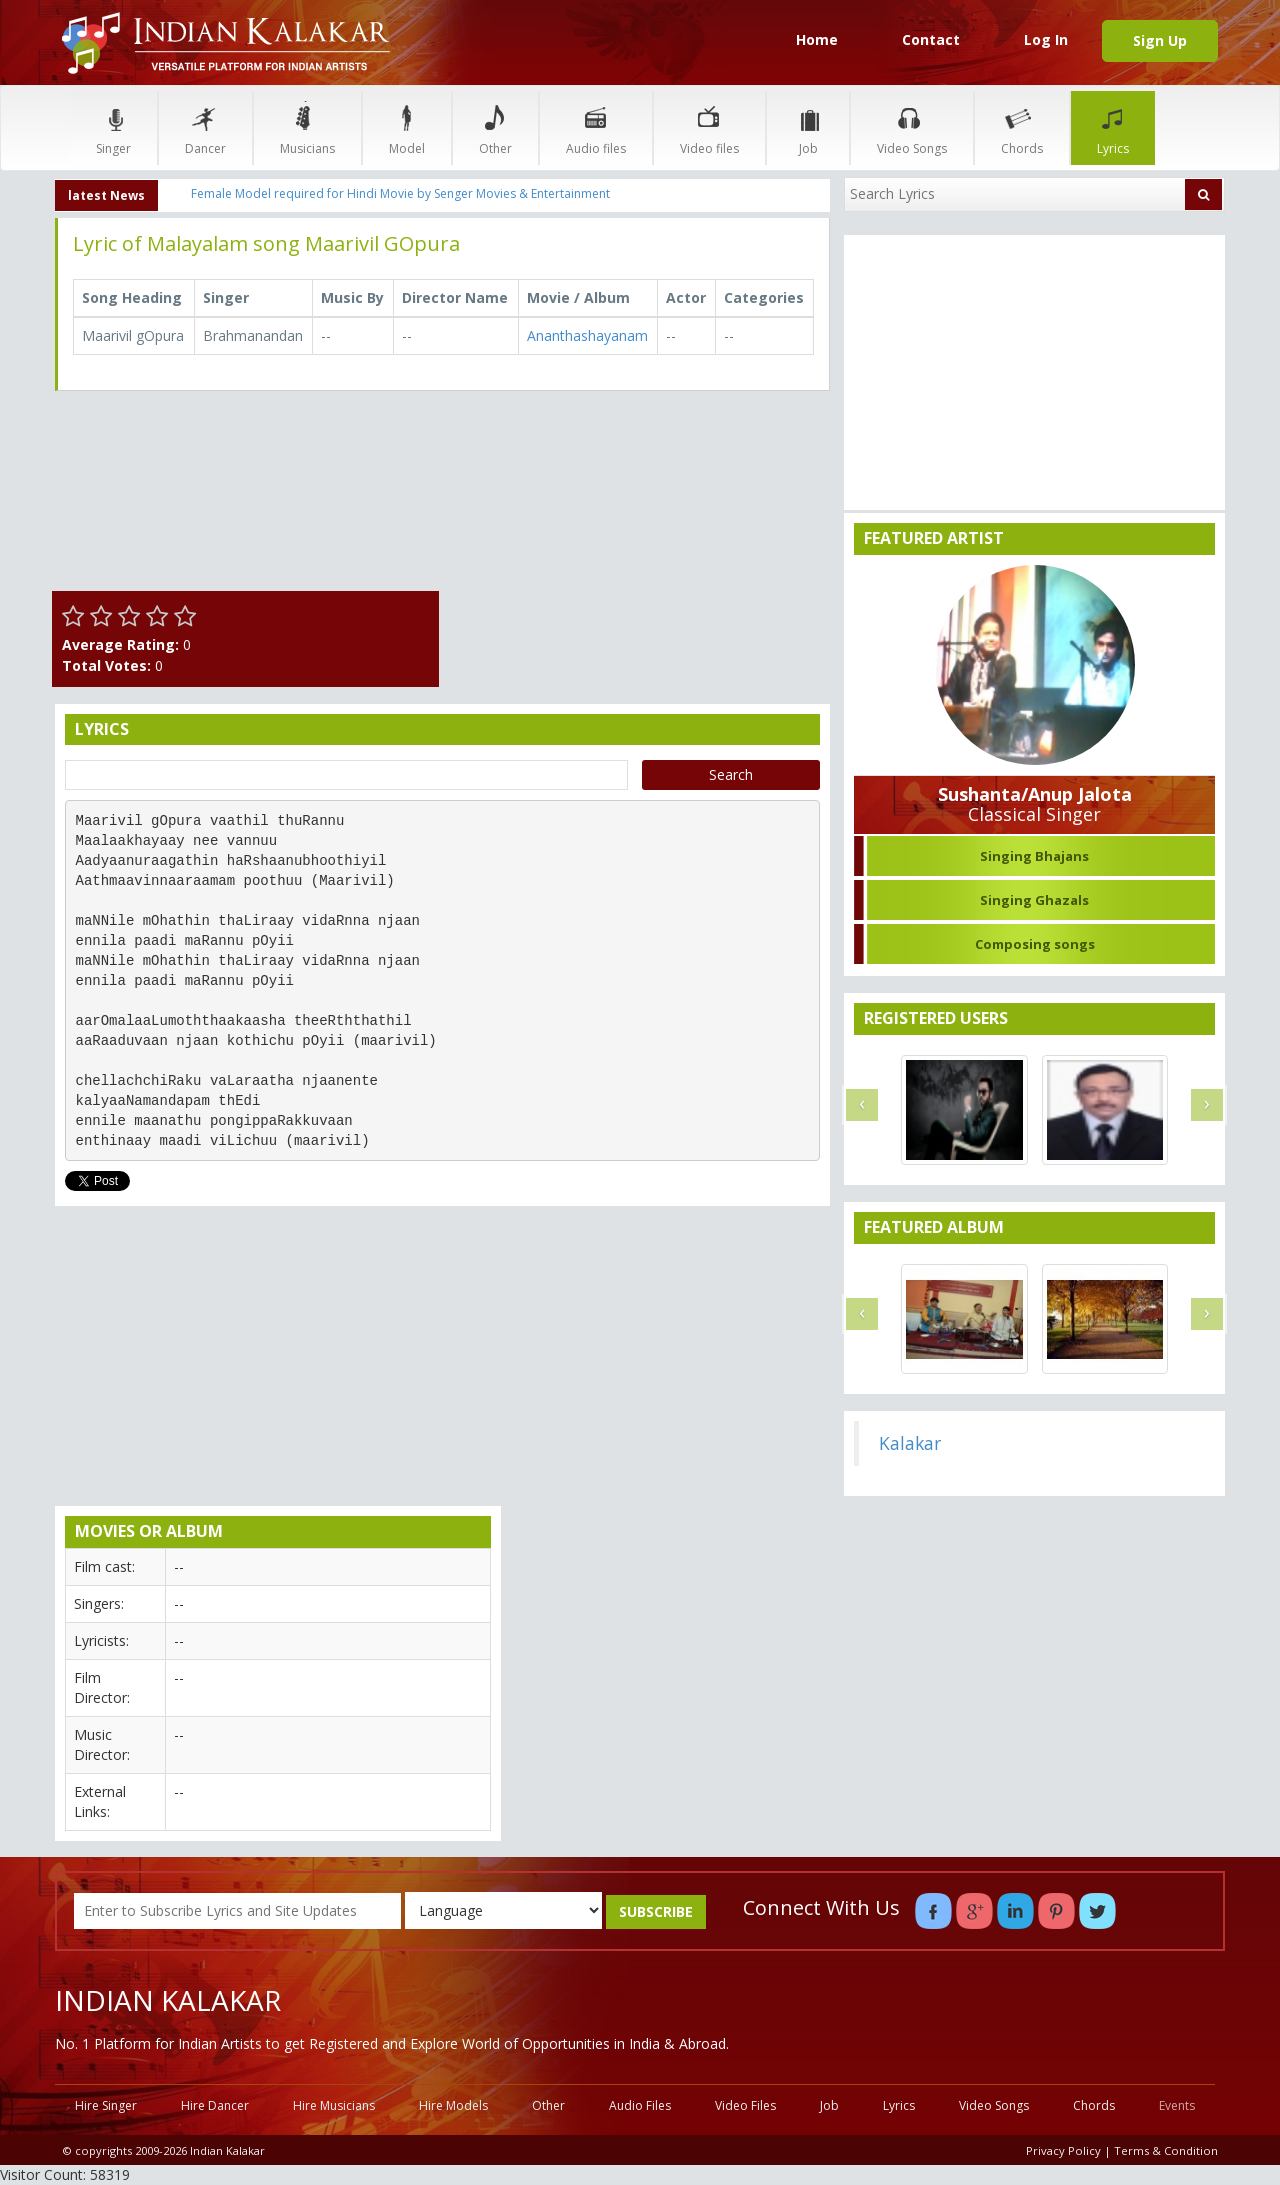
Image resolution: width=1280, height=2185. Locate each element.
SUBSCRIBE (656, 1911)
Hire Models (453, 2105)
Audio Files (640, 2105)
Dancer (205, 127)
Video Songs (912, 127)
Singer (113, 127)
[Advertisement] (640, 546)
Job (808, 127)
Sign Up (1160, 40)
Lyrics (1113, 127)
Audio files (596, 127)
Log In (1046, 39)
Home (817, 39)
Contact (931, 39)
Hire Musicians (334, 2105)
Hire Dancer (215, 2105)
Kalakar (910, 1443)
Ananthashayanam (587, 335)
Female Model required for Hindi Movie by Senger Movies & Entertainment (400, 193)
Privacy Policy (1063, 2150)
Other (495, 127)
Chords (1022, 127)
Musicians (307, 127)
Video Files (745, 2105)
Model (407, 127)
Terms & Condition (1166, 2150)
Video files (709, 127)
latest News (106, 195)
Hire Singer (106, 2105)
